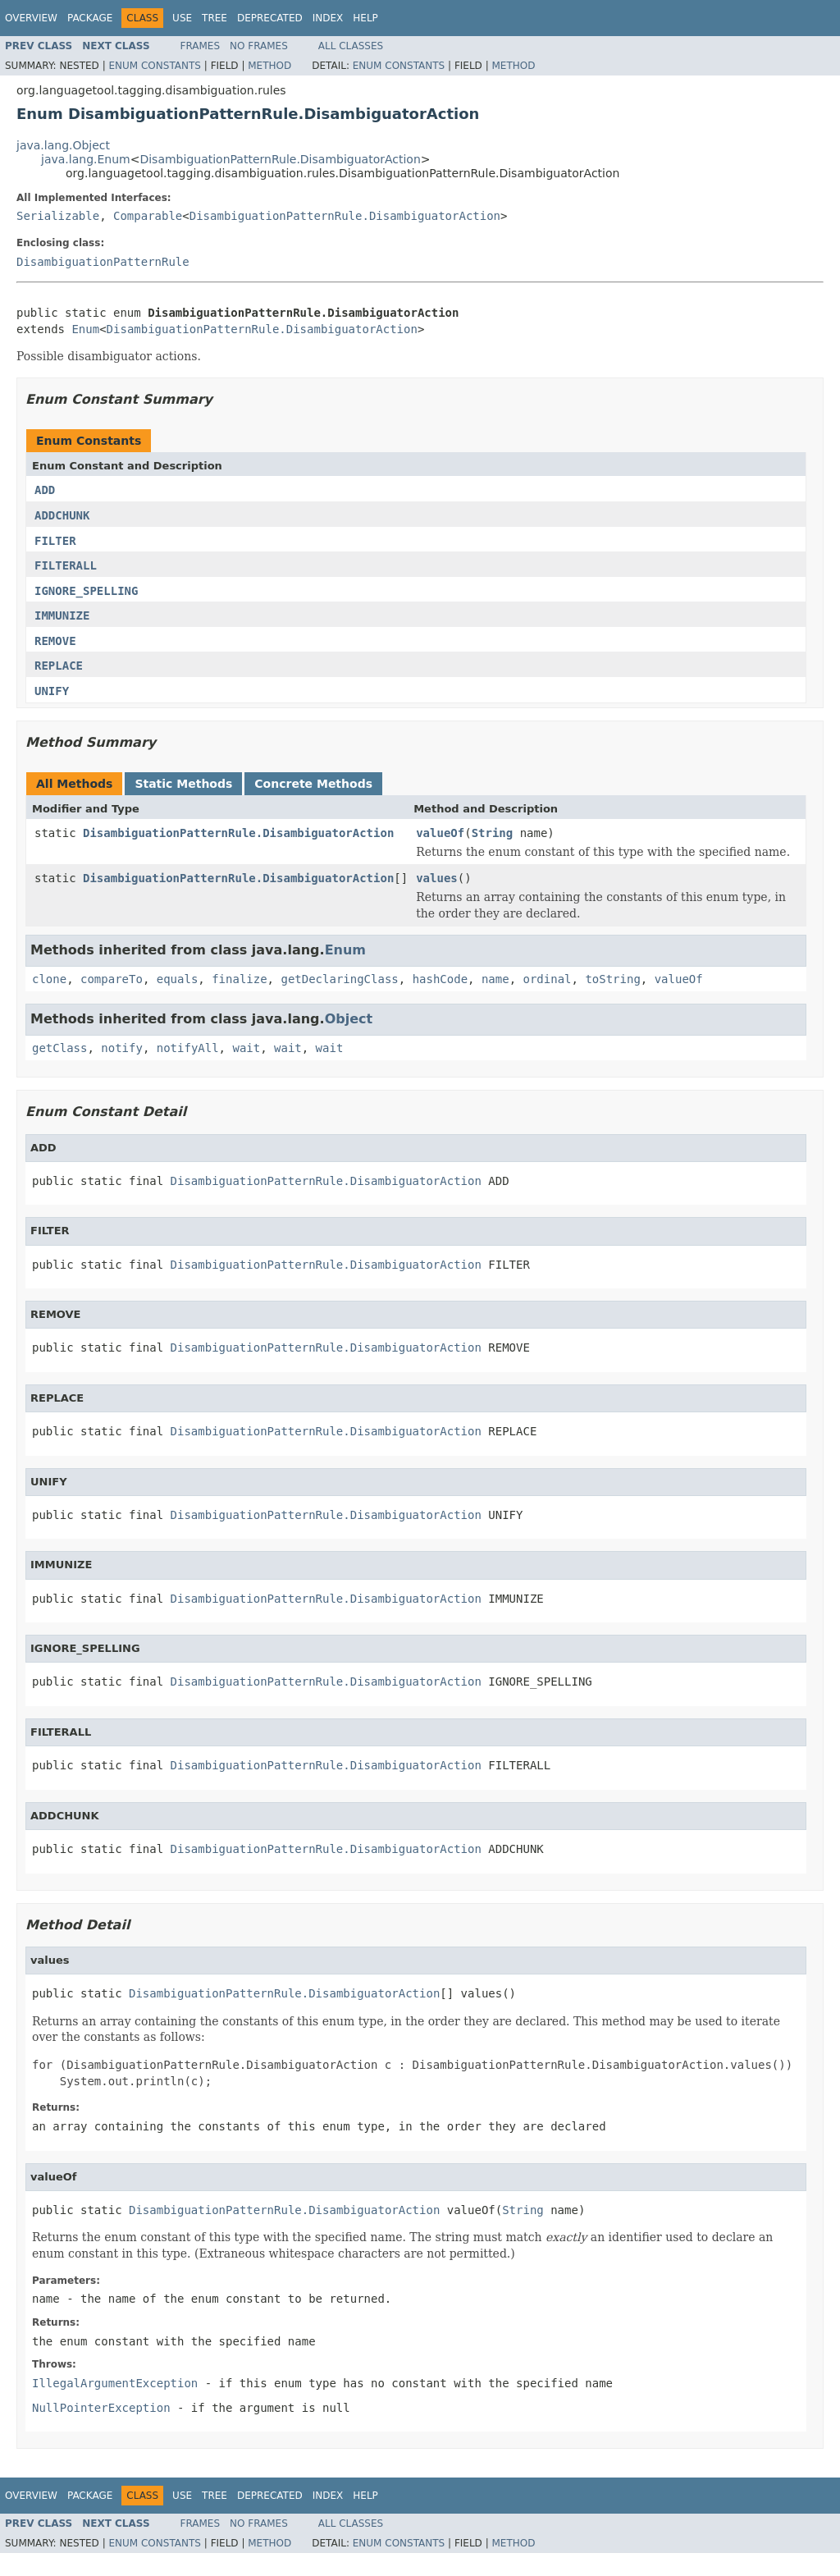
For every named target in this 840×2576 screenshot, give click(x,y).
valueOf (440, 833)
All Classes (350, 46)
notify (122, 1048)
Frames (200, 46)
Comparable (147, 215)
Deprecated (270, 18)
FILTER (55, 540)
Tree (214, 18)
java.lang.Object (63, 145)
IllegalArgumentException (115, 2383)
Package (89, 18)
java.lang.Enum (85, 159)
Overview (31, 18)
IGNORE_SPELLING (86, 590)
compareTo (111, 979)
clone (49, 979)
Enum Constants (154, 65)
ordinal (547, 979)
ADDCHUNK (61, 515)
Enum (85, 329)
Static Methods (183, 783)
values (437, 878)
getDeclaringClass (339, 979)
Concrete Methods (313, 783)
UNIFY (51, 691)
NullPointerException (101, 2407)
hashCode (440, 979)
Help (365, 18)
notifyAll (188, 1048)
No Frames (259, 46)
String (493, 833)
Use (182, 18)
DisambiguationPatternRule (102, 261)
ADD (44, 489)
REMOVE (55, 640)
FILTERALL (65, 565)
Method (269, 65)
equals (178, 979)
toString (612, 979)
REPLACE (58, 665)
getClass (59, 1048)
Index (328, 18)
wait (246, 1048)
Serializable (57, 215)
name (495, 979)
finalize (239, 979)
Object (349, 1019)
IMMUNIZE (61, 615)
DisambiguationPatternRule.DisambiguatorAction (279, 159)
